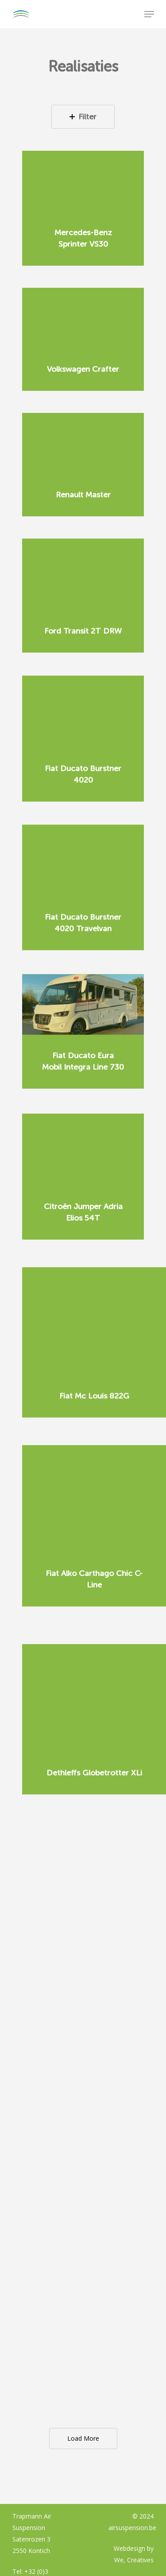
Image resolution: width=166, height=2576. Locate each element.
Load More (83, 2323)
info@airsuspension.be (44, 2479)
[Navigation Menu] (149, 14)
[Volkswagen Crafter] (83, 318)
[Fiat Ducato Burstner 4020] (83, 700)
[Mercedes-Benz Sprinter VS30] (83, 181)
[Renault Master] (83, 444)
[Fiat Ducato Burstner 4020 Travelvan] (83, 840)
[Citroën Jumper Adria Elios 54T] (83, 1129)
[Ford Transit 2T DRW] (83, 571)
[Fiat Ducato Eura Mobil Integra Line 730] (83, 983)
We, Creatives (134, 2445)
